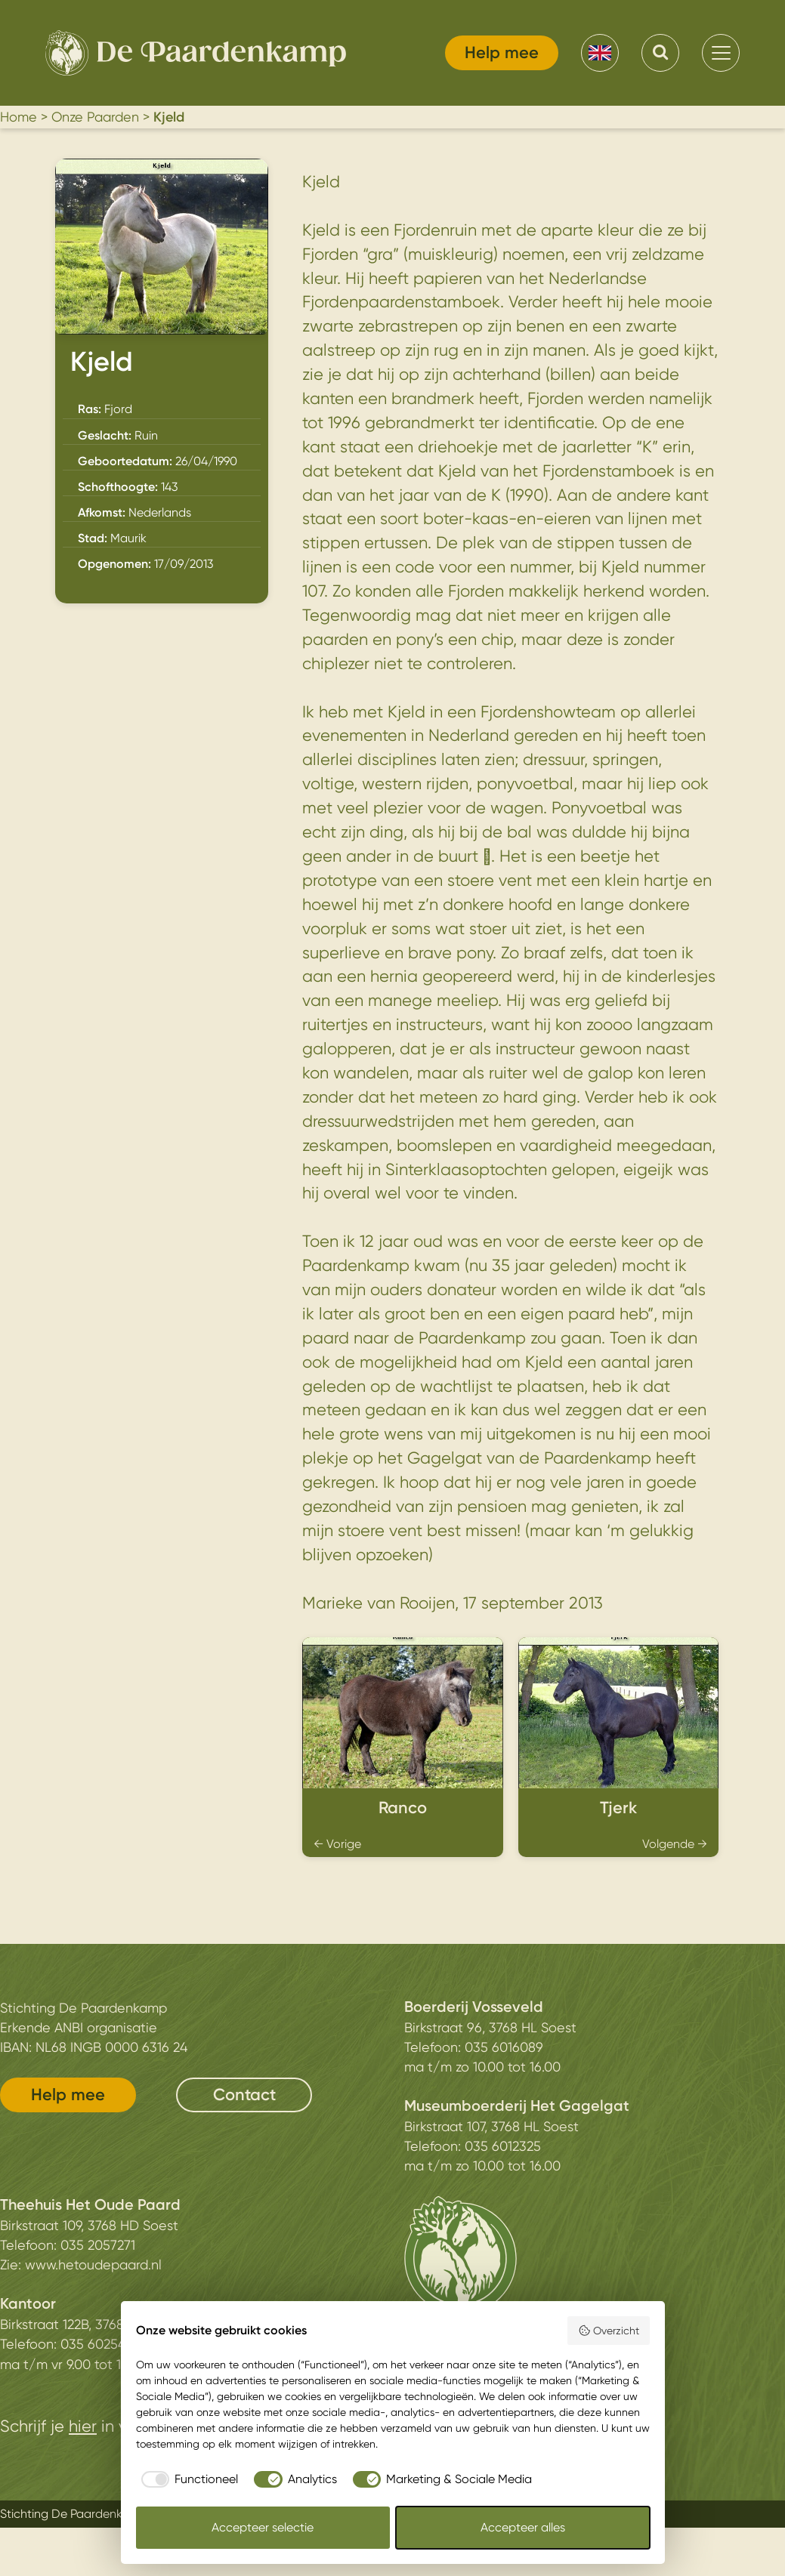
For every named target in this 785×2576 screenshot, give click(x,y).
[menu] (721, 53)
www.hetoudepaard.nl (93, 2264)
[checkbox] (187, 2479)
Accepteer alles (523, 2527)
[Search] (660, 53)
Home (18, 117)
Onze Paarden (95, 117)
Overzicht (608, 2330)
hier (83, 2426)
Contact (244, 2094)
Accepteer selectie (263, 2527)
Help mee (502, 52)
